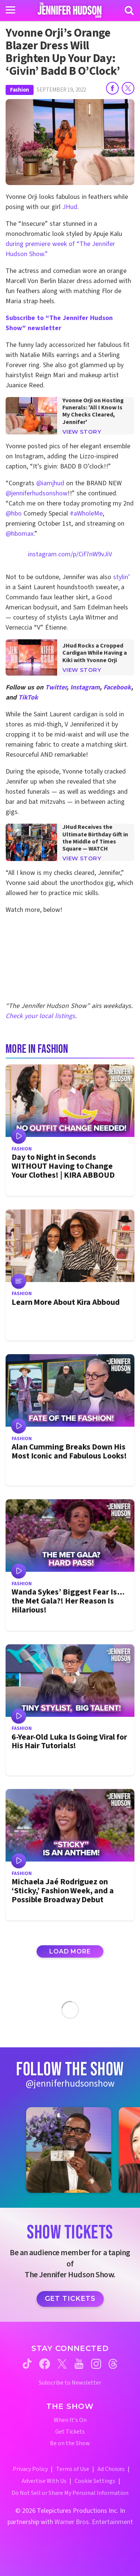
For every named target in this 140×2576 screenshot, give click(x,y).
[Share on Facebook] (112, 88)
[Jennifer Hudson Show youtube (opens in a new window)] (79, 2363)
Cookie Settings (95, 2481)
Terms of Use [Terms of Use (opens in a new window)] (72, 2469)
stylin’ (121, 577)
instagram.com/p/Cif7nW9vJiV (70, 554)
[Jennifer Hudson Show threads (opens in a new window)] (113, 2364)
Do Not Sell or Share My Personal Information (70, 2493)
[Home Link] (70, 10)
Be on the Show (70, 2443)
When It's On (70, 2420)
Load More (69, 1951)
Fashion (19, 90)
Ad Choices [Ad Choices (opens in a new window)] (111, 2469)
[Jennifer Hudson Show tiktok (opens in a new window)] (27, 2363)
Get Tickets (70, 2298)
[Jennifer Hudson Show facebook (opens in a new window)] (44, 2363)
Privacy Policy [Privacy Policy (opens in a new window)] (30, 2469)
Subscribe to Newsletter (70, 2383)
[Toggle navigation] (10, 10)
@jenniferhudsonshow (37, 493)
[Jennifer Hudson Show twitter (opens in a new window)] (62, 2363)
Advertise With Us (44, 2481)
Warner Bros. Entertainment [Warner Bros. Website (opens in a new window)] (94, 2522)
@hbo (14, 513)
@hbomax (20, 533)
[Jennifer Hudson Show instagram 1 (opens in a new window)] (69, 2150)
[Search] (129, 10)
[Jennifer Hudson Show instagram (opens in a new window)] (96, 2364)
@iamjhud (50, 483)
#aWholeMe (86, 513)
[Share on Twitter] (128, 88)
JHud (69, 207)
